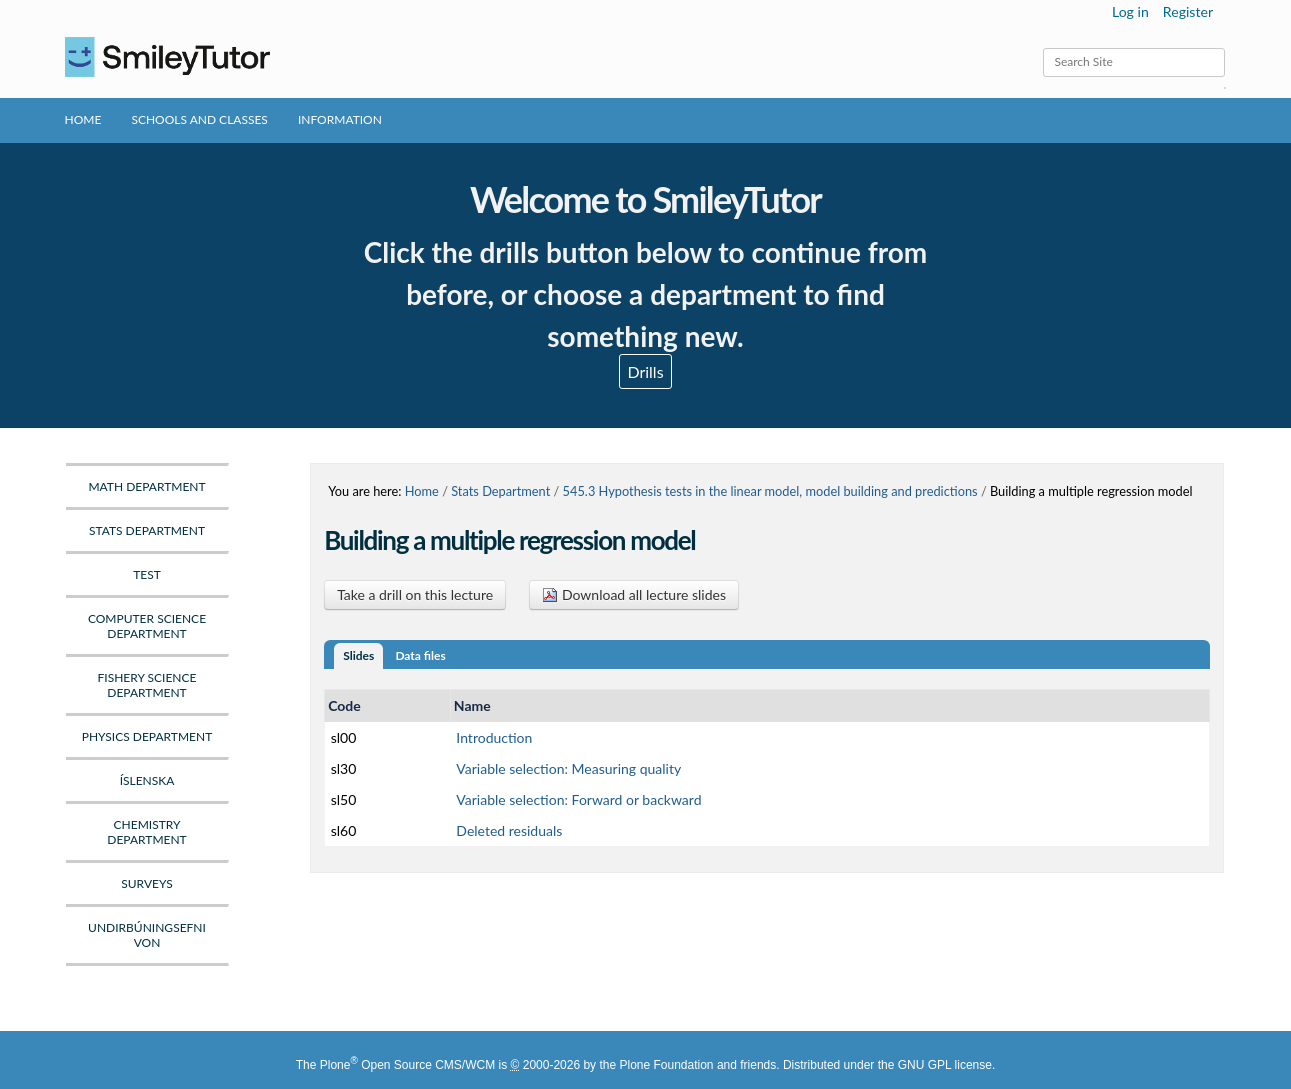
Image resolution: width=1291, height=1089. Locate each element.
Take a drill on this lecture (415, 594)
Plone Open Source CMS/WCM (407, 1065)
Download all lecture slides (634, 594)
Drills (645, 371)
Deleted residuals (509, 830)
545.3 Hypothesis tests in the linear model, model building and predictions (770, 491)
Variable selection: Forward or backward (578, 799)
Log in (1130, 11)
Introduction (494, 737)
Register (1188, 11)
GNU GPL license (945, 1065)
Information (340, 119)
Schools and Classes (199, 119)
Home (83, 119)
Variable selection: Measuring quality (568, 768)
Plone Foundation (666, 1065)
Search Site (1042, 47)
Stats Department (500, 491)
